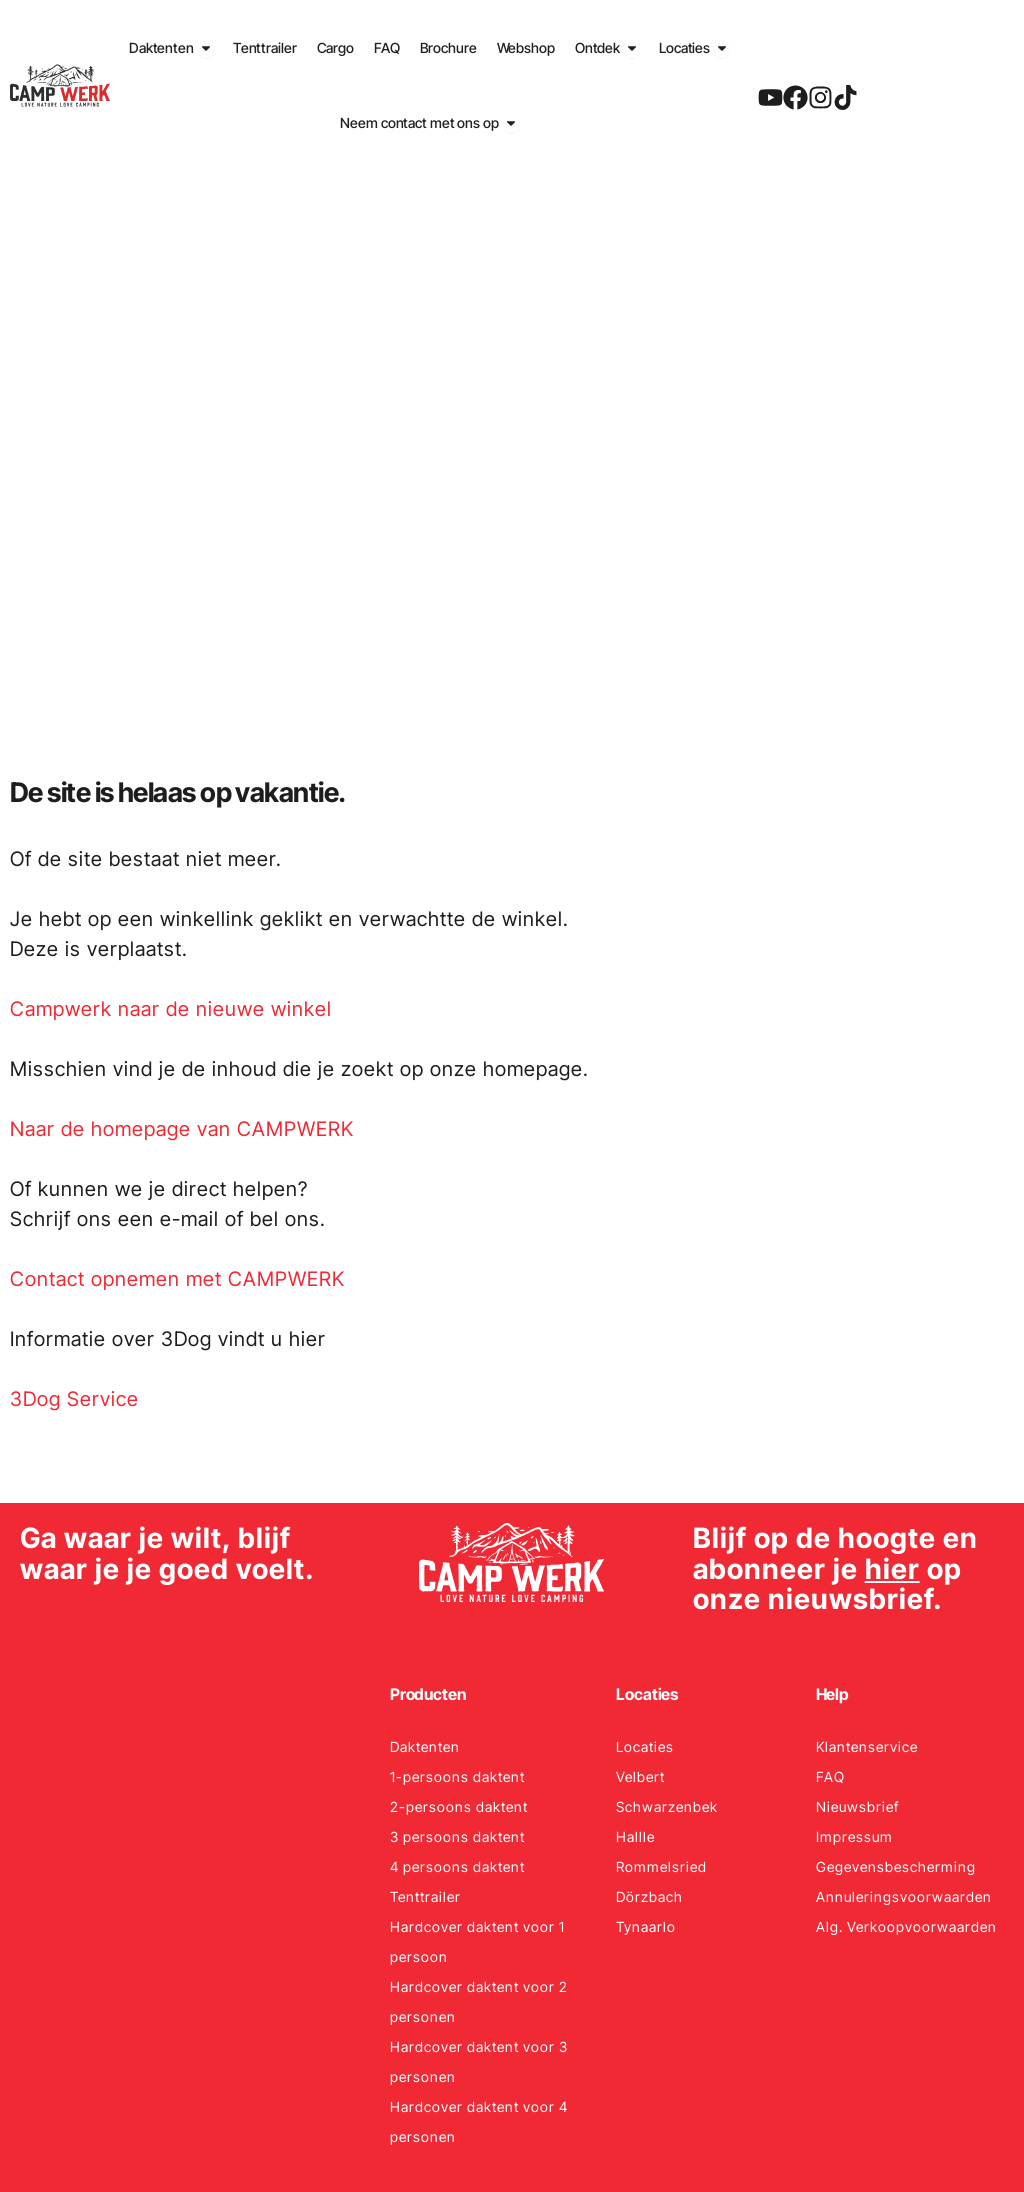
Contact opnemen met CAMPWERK (177, 1279)
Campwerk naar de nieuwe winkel (171, 1009)
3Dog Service (74, 1399)
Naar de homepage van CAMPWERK (182, 1129)
